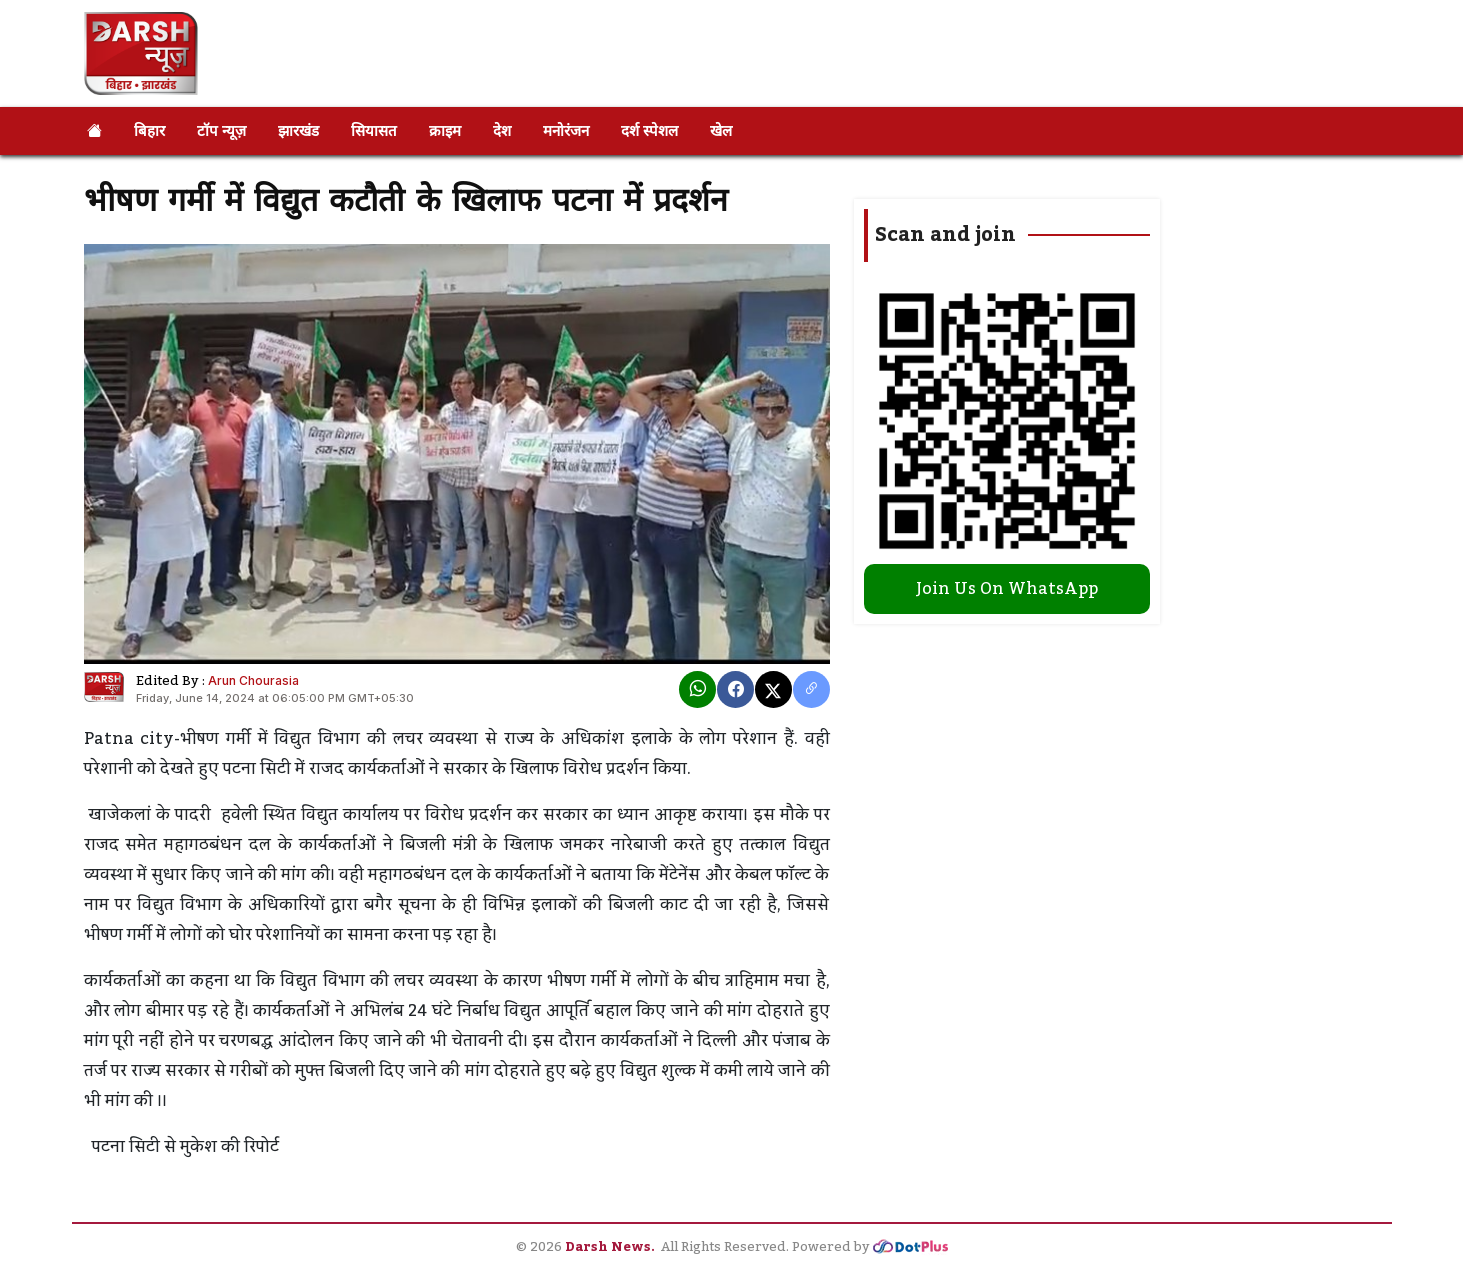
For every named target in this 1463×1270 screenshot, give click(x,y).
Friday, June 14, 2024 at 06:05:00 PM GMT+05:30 (275, 698)
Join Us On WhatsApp (1007, 589)
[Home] (94, 131)
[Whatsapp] (697, 689)
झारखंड (298, 130)
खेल (721, 130)
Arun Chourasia (253, 680)
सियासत (374, 130)
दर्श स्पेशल (649, 130)
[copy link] (811, 689)
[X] (773, 689)
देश (502, 130)
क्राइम (445, 130)
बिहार (149, 130)
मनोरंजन (566, 130)
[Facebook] (735, 689)
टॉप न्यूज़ (221, 130)
